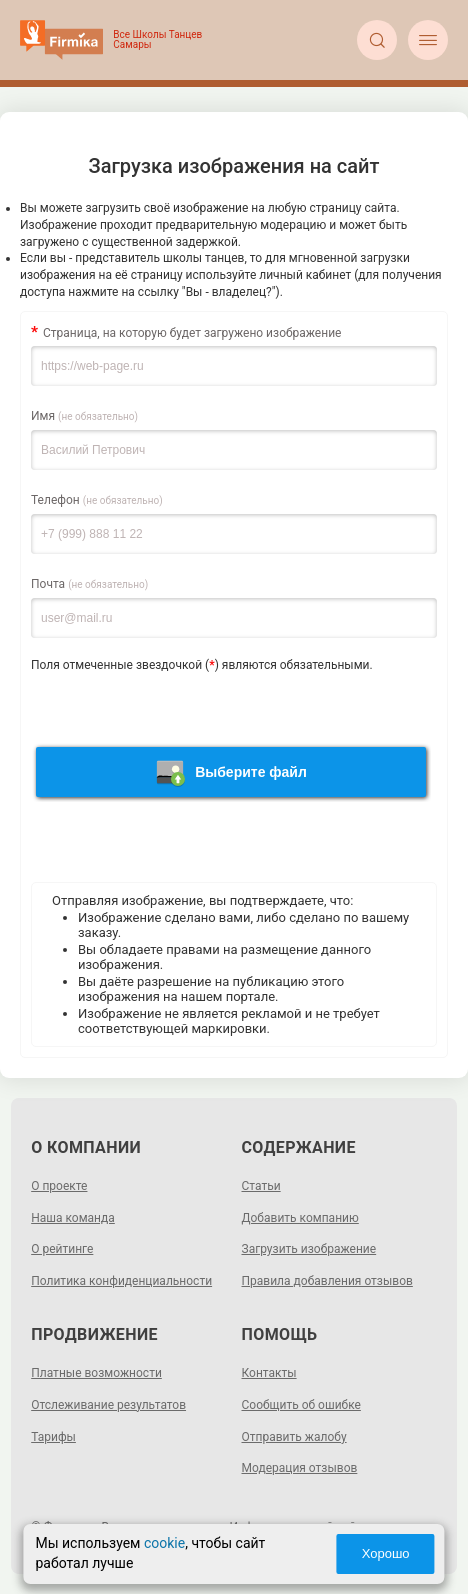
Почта (89, 584)
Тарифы (53, 1437)
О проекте (59, 1186)
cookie (164, 1543)
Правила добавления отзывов (327, 1281)
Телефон (97, 500)
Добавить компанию (300, 1218)
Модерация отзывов (300, 1468)
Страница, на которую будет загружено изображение (192, 333)
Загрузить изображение (309, 1249)
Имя (84, 416)
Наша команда (73, 1218)
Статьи (261, 1186)
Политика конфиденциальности (121, 1281)
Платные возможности (96, 1373)
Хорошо (386, 1553)
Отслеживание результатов (108, 1405)
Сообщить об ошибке (301, 1405)
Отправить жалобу (294, 1437)
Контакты (269, 1373)
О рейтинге (62, 1249)
